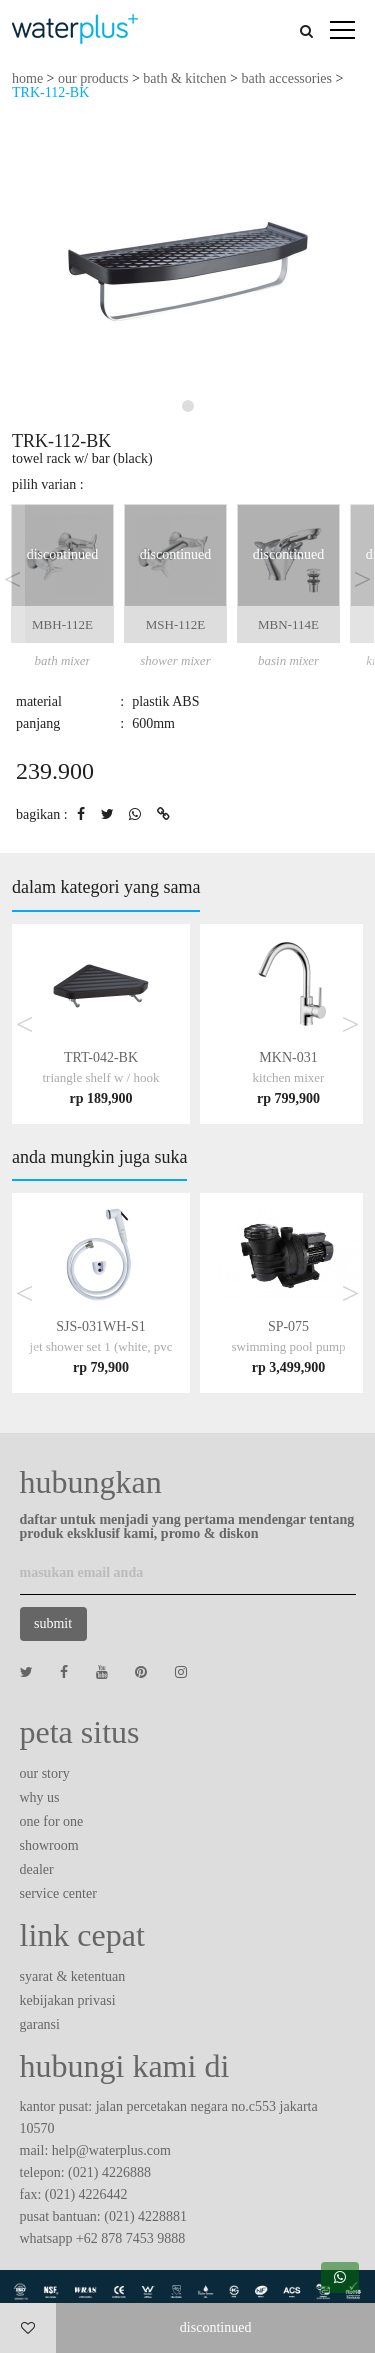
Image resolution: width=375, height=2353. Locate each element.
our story (45, 1773)
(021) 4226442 (86, 2194)
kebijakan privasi (68, 2000)
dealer (37, 1869)
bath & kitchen (184, 78)
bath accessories (286, 78)
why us (40, 1797)
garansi (40, 2024)
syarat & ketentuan (73, 1976)
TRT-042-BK (101, 1077)
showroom (49, 1845)
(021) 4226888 (109, 2172)
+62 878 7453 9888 (130, 2238)
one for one (52, 1821)
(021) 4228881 (145, 2216)
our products (93, 78)
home (27, 78)
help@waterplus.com (111, 2150)
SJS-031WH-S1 (101, 1346)
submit (53, 1623)
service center (58, 1893)
